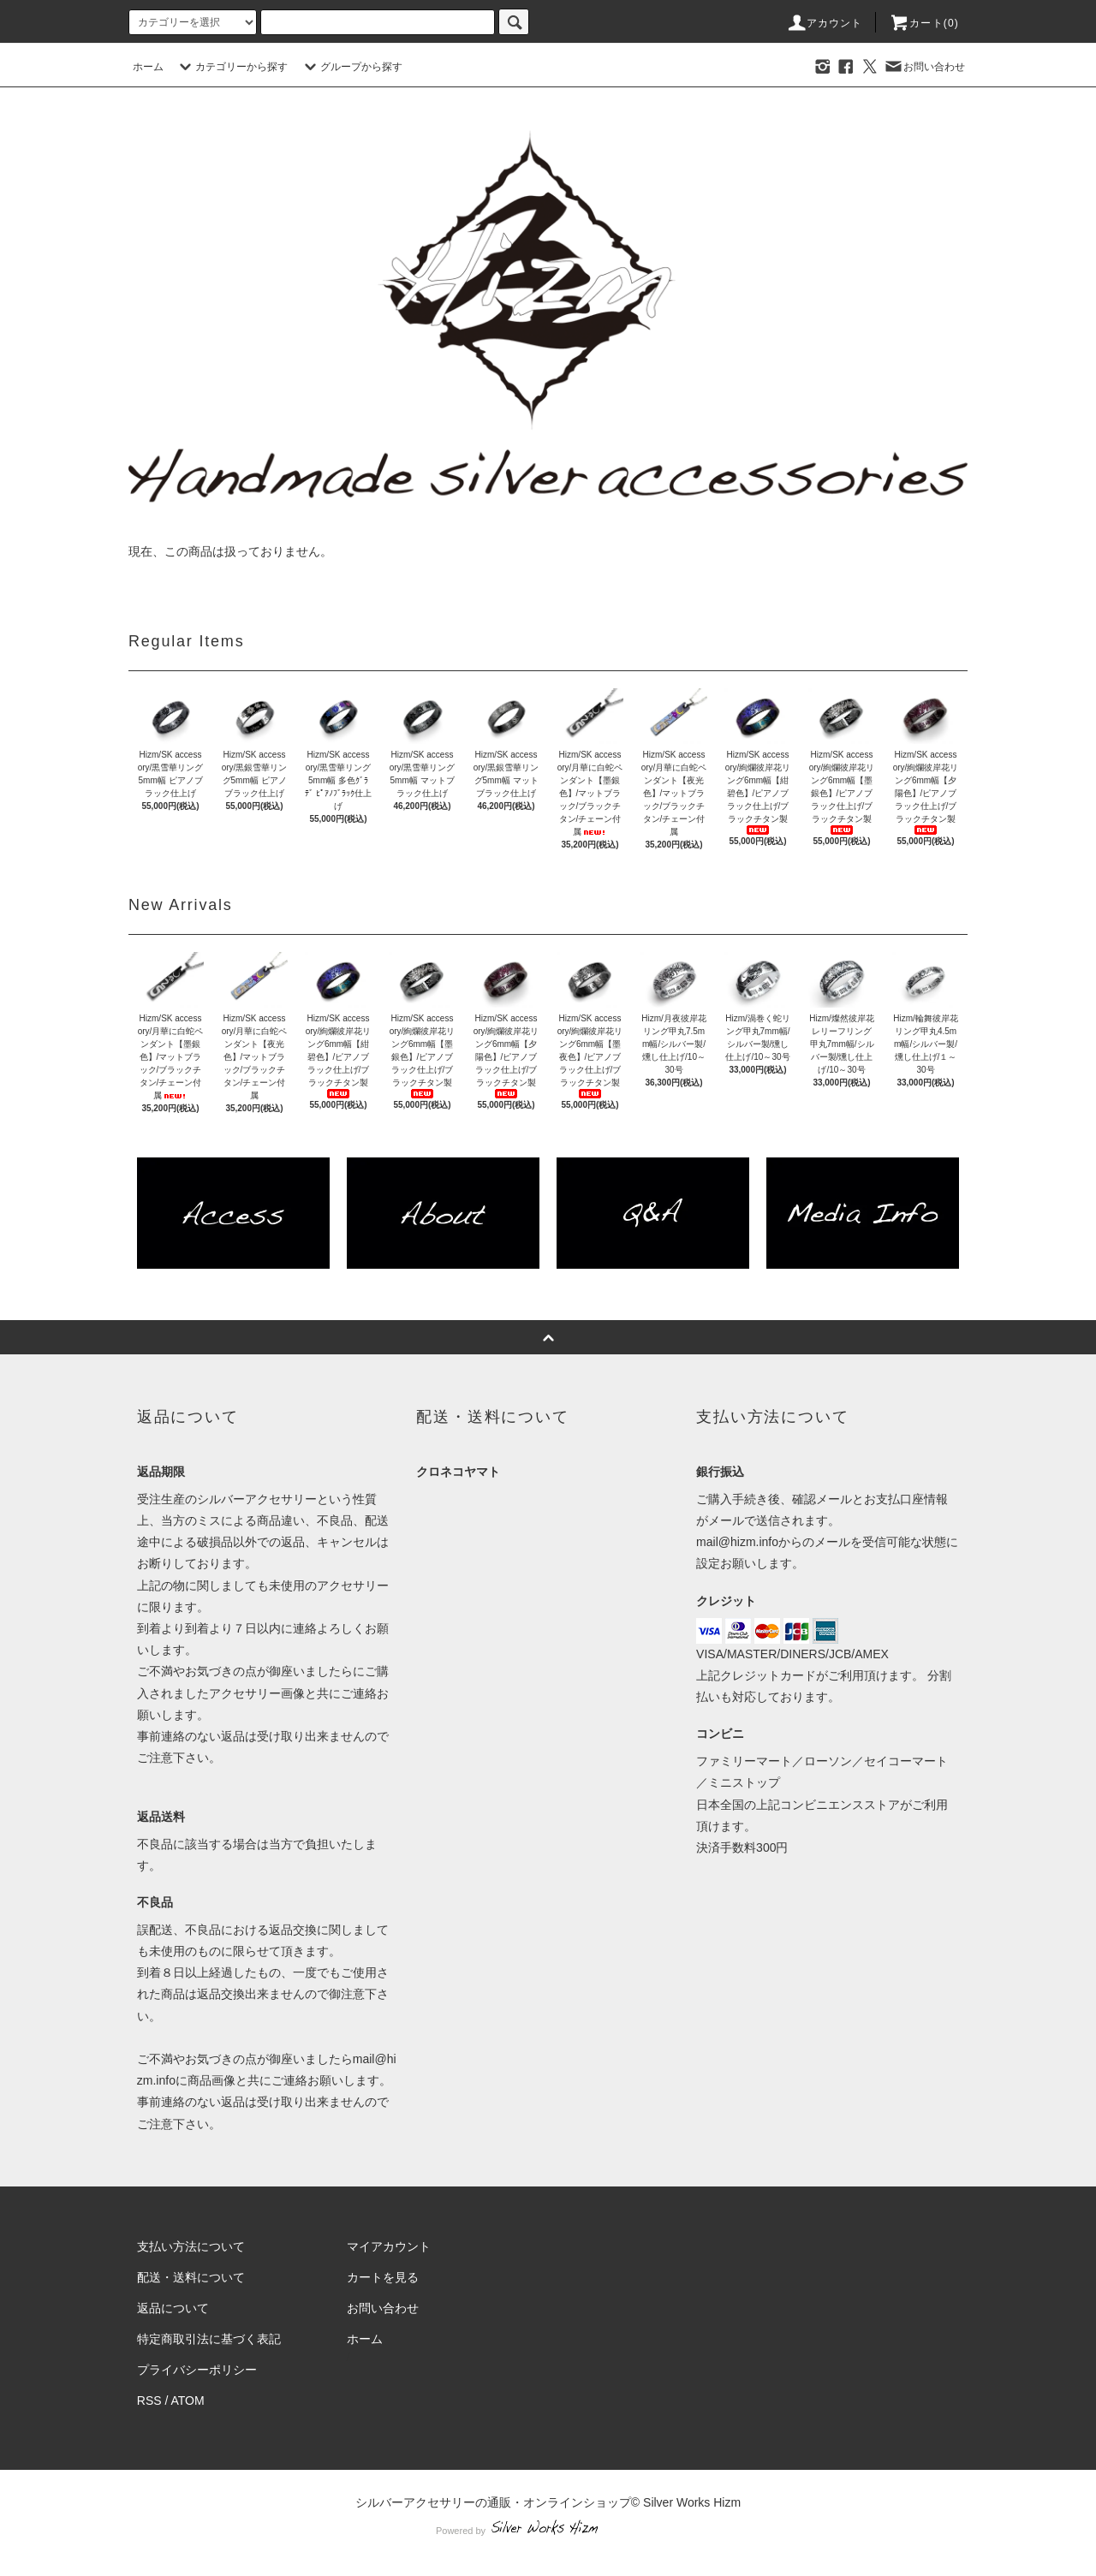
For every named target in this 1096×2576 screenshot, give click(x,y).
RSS (149, 2400)
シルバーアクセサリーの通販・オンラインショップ (493, 2502)
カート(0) (924, 23)
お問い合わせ (924, 67)
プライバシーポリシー (197, 2370)
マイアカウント (389, 2246)
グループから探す (351, 67)
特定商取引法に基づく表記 (209, 2339)
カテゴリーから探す (231, 67)
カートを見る (383, 2277)
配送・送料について (191, 2277)
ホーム (148, 67)
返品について (173, 2308)
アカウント (824, 23)
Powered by (548, 2530)
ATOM (188, 2400)
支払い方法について (191, 2246)
